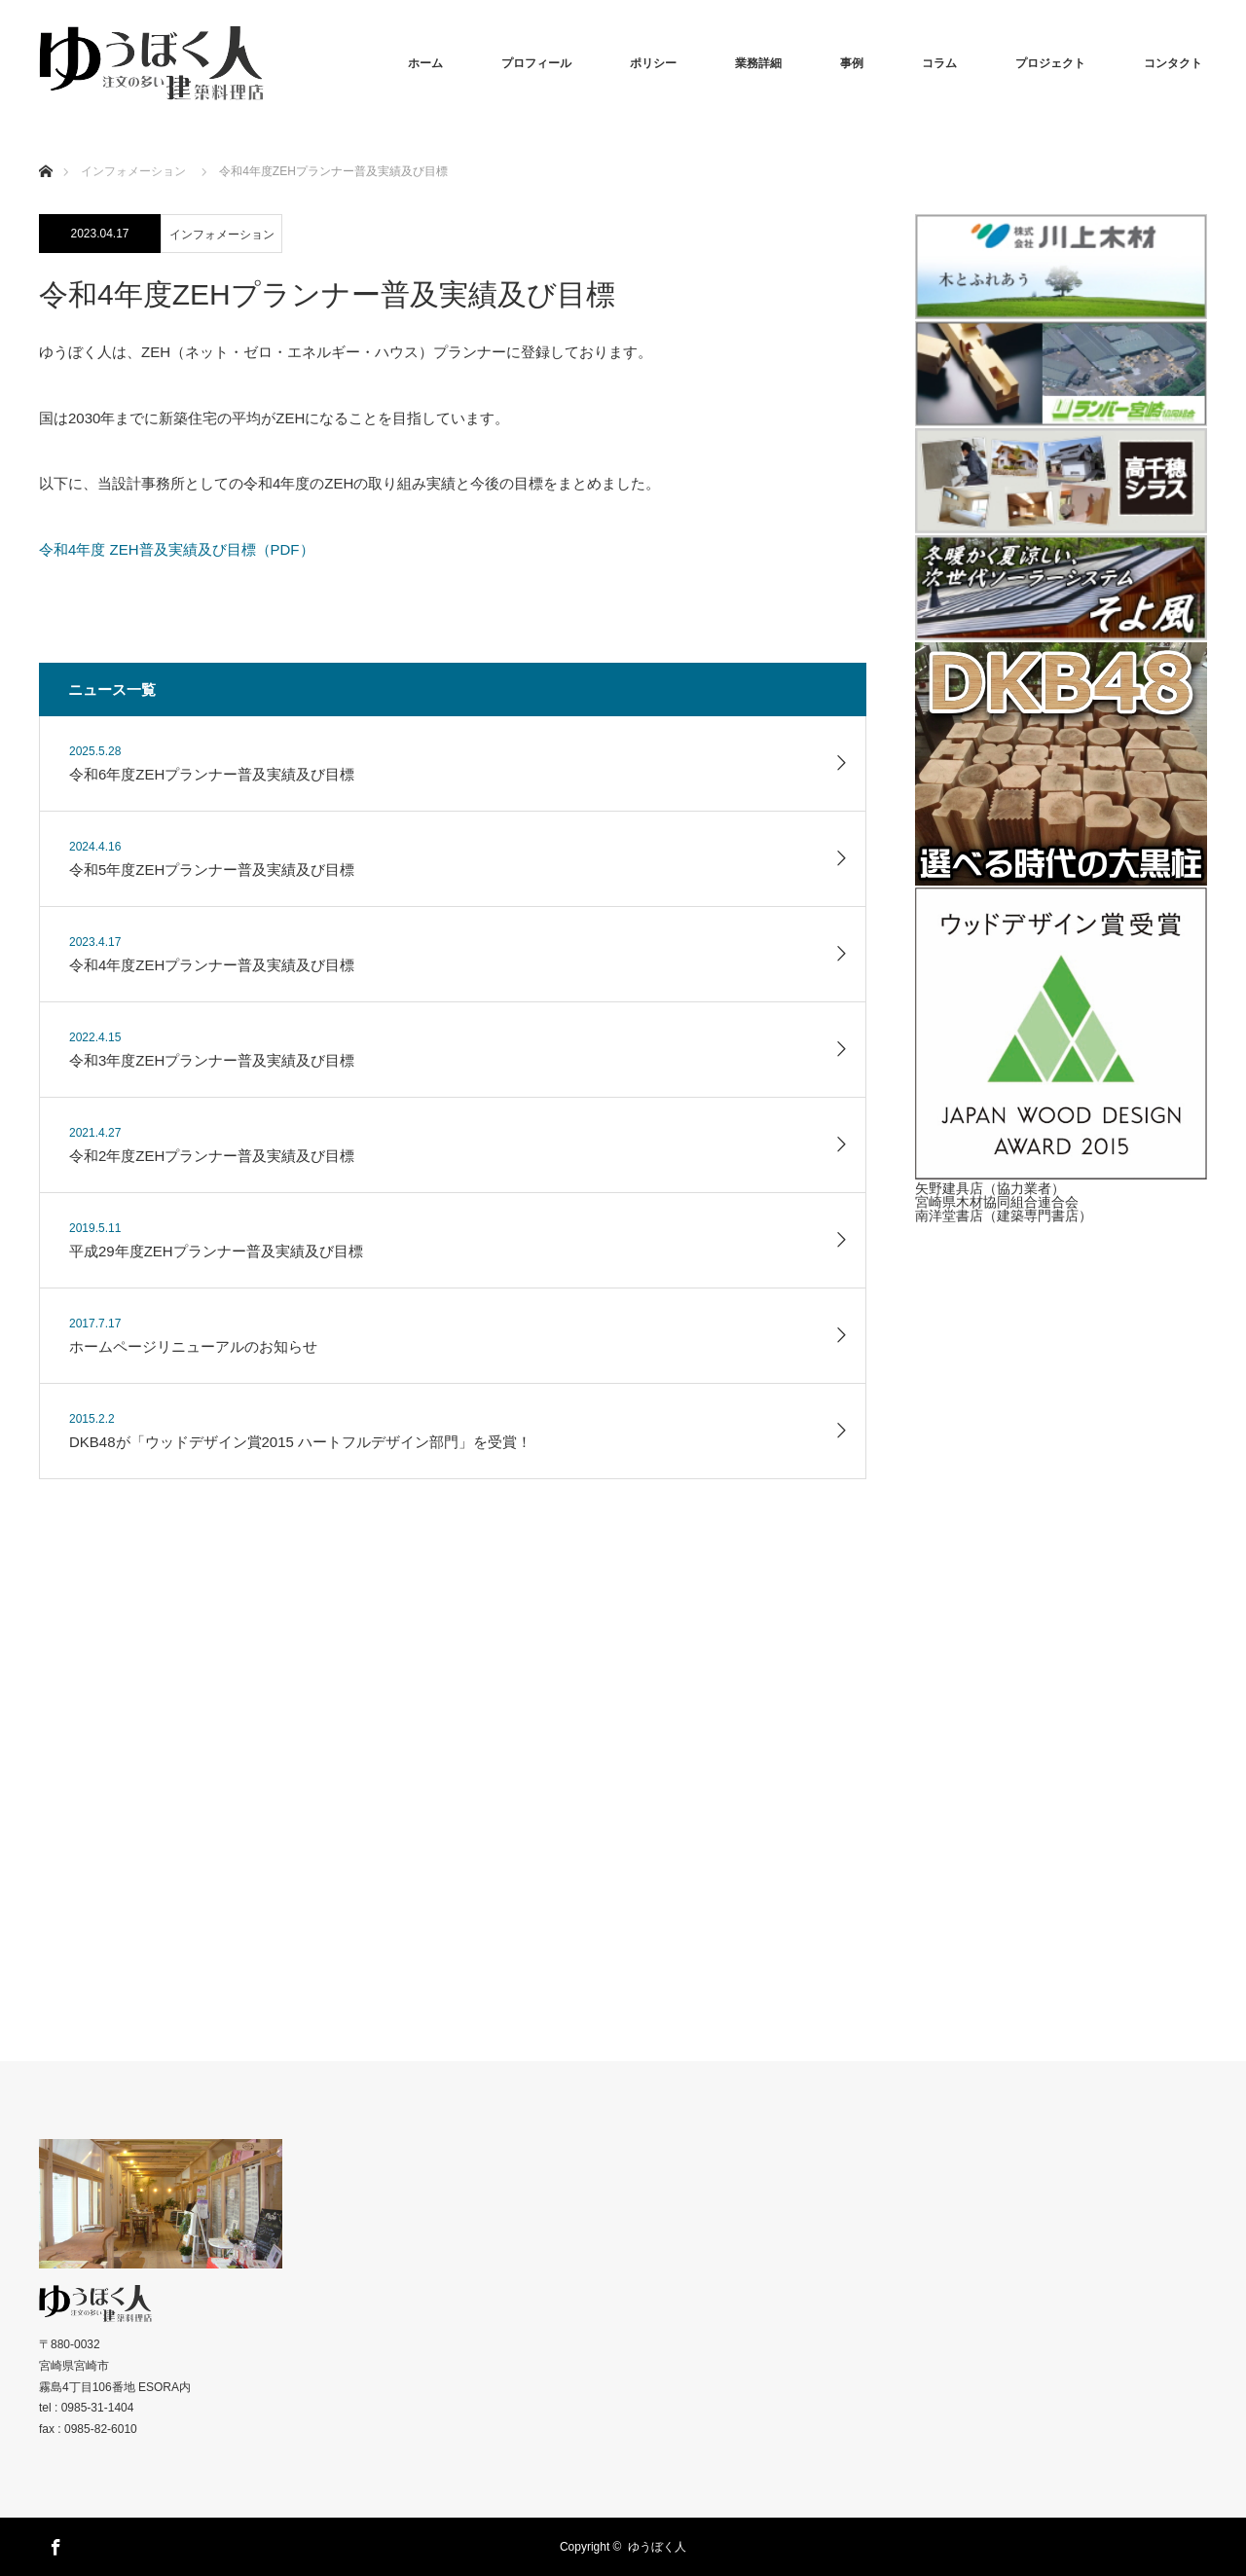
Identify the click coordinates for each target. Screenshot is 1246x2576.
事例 (851, 63)
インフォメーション (222, 234)
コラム (939, 63)
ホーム (425, 63)
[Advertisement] (1061, 1590)
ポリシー (653, 63)
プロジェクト (1050, 63)
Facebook (53, 2543)
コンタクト (1173, 63)
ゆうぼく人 (657, 2547)
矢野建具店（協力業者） (990, 1188)
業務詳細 (758, 63)
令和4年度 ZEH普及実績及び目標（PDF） (176, 549)
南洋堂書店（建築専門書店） (1003, 1215)
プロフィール (536, 63)
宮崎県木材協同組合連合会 (997, 1202)
